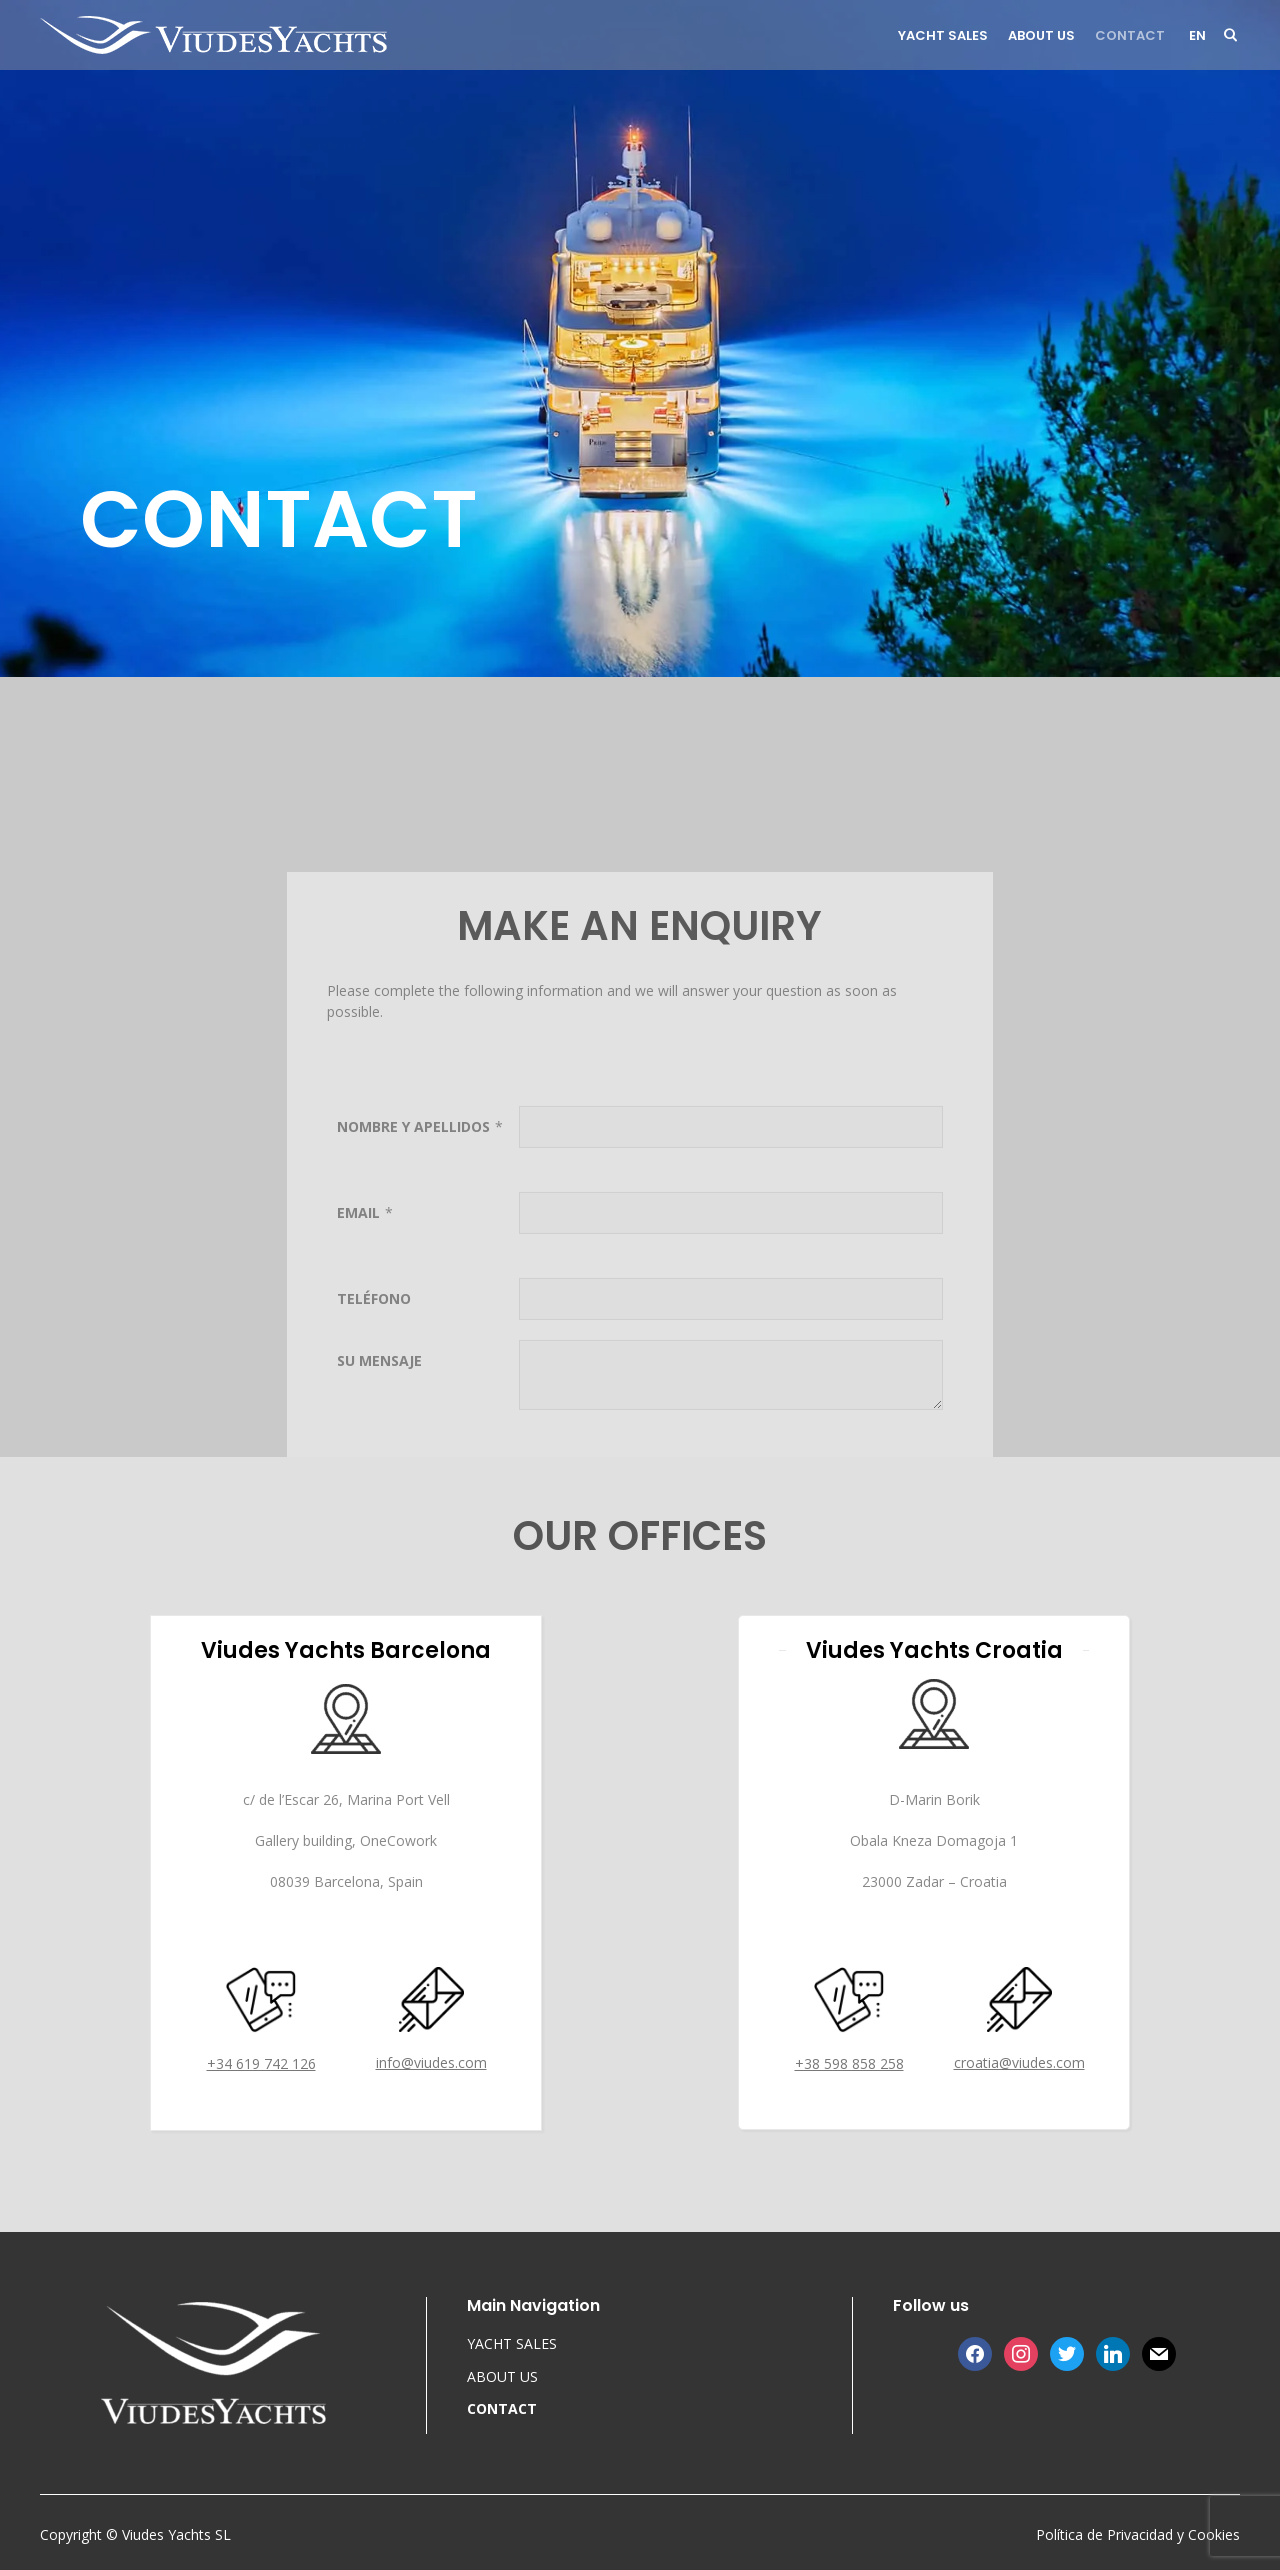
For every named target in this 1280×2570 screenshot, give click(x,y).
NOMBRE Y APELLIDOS (413, 1311)
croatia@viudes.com (1019, 2062)
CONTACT (1130, 35)
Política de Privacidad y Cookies (1138, 2534)
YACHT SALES (943, 35)
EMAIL (358, 1397)
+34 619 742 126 (261, 2063)
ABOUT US (1041, 35)
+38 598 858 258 (849, 2063)
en (1197, 35)
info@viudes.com (431, 2062)
